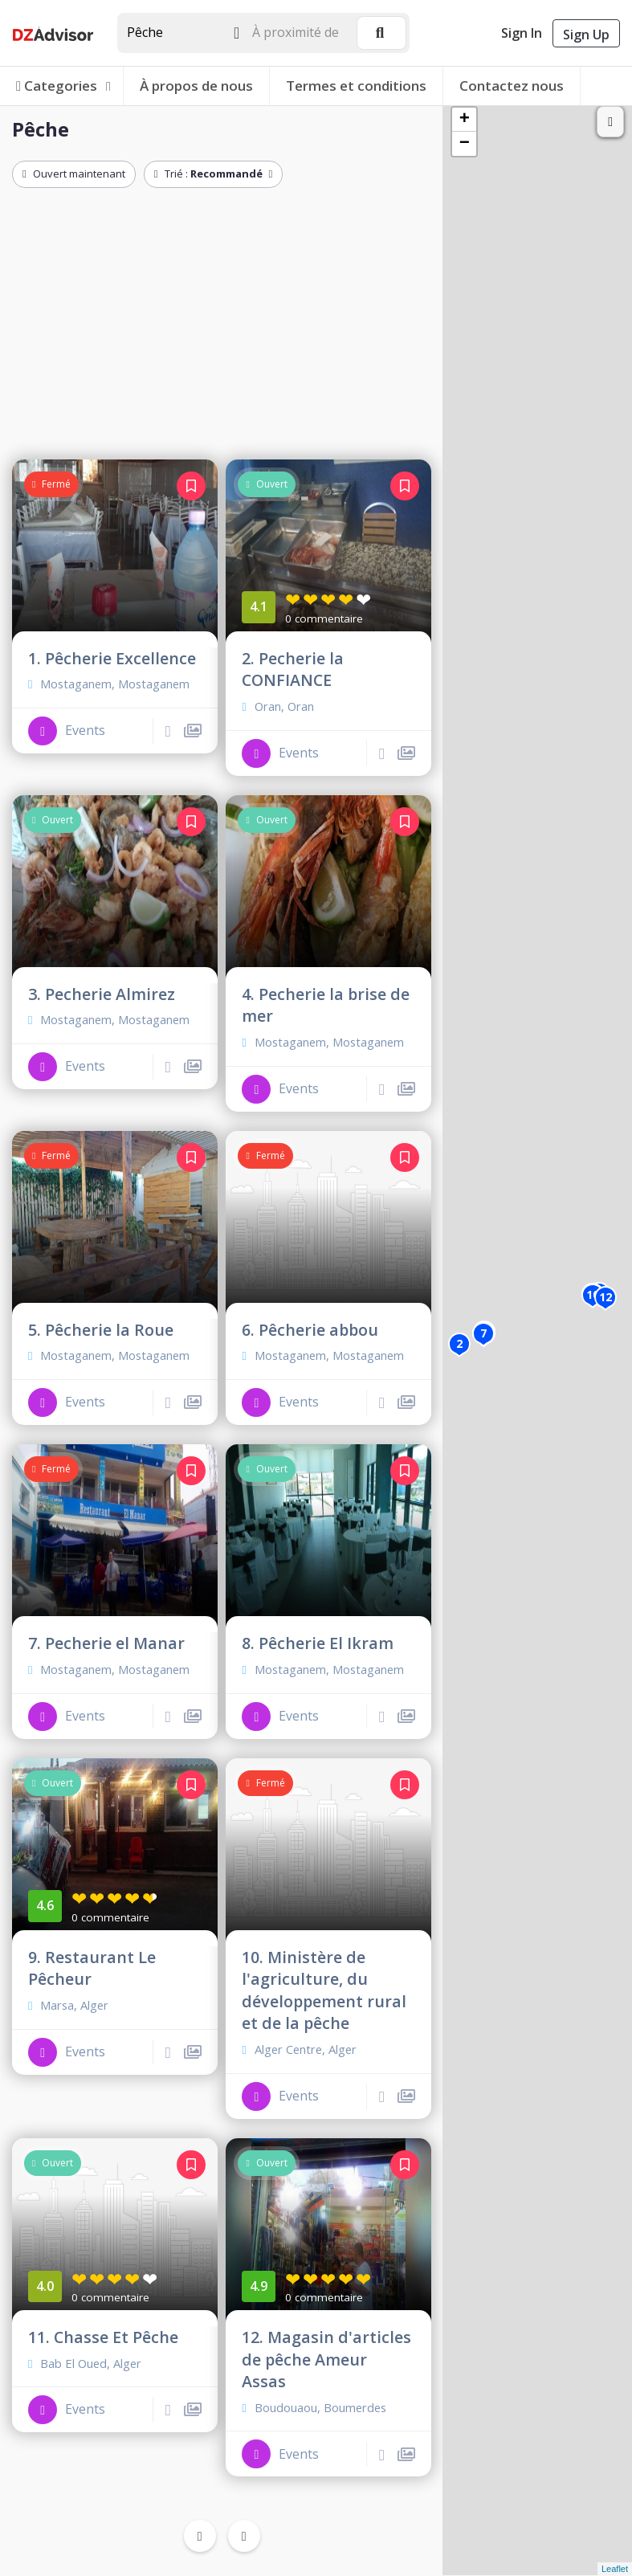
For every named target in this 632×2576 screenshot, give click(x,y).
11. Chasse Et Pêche (103, 2337)
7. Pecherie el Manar (106, 1643)
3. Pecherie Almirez (101, 994)
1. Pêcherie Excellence (112, 658)
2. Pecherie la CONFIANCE (293, 669)
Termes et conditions (356, 85)
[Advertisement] (221, 327)
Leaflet (614, 2569)
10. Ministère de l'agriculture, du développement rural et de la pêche (324, 1990)
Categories (64, 85)
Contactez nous (511, 85)
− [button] (464, 144)
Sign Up (586, 34)
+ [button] (464, 120)
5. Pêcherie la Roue (100, 1330)
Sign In (521, 33)
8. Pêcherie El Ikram (317, 1643)
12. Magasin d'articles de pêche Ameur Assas (326, 2359)
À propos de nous (196, 85)
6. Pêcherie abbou (310, 1330)
